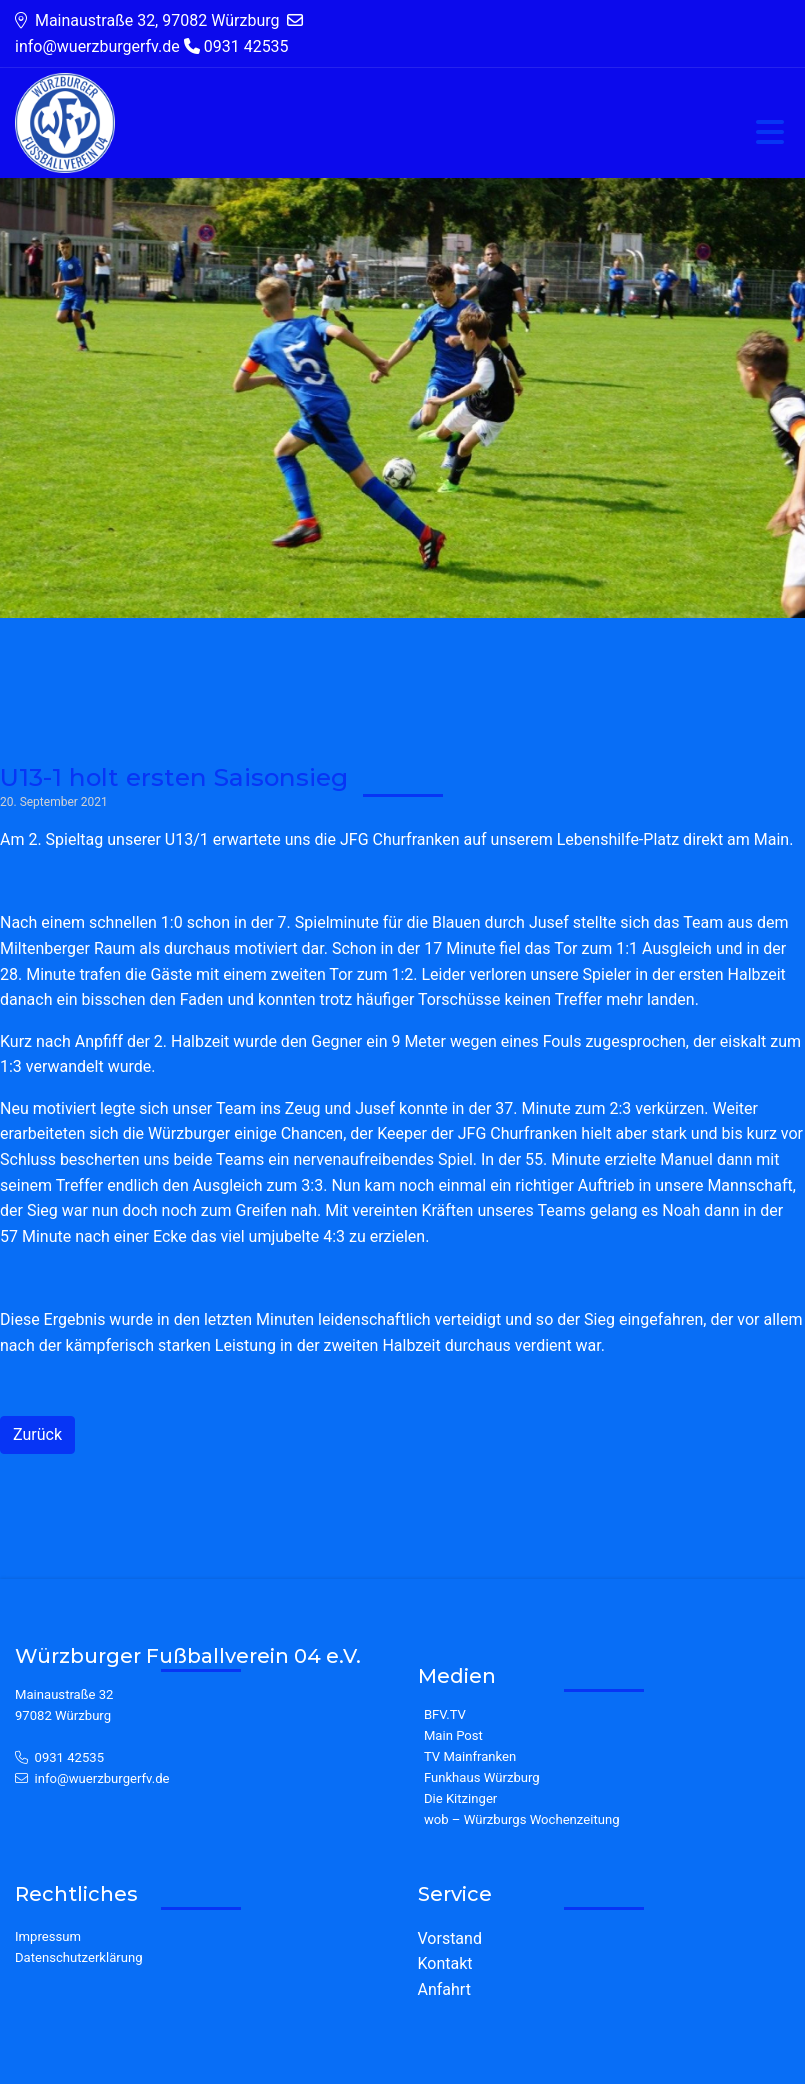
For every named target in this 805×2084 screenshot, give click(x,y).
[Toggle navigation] (770, 133)
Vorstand (450, 1938)
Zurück (37, 1434)
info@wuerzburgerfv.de (102, 1778)
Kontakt (445, 1963)
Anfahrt (444, 1989)
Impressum (48, 1936)
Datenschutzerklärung (79, 1957)
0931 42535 (70, 1757)
